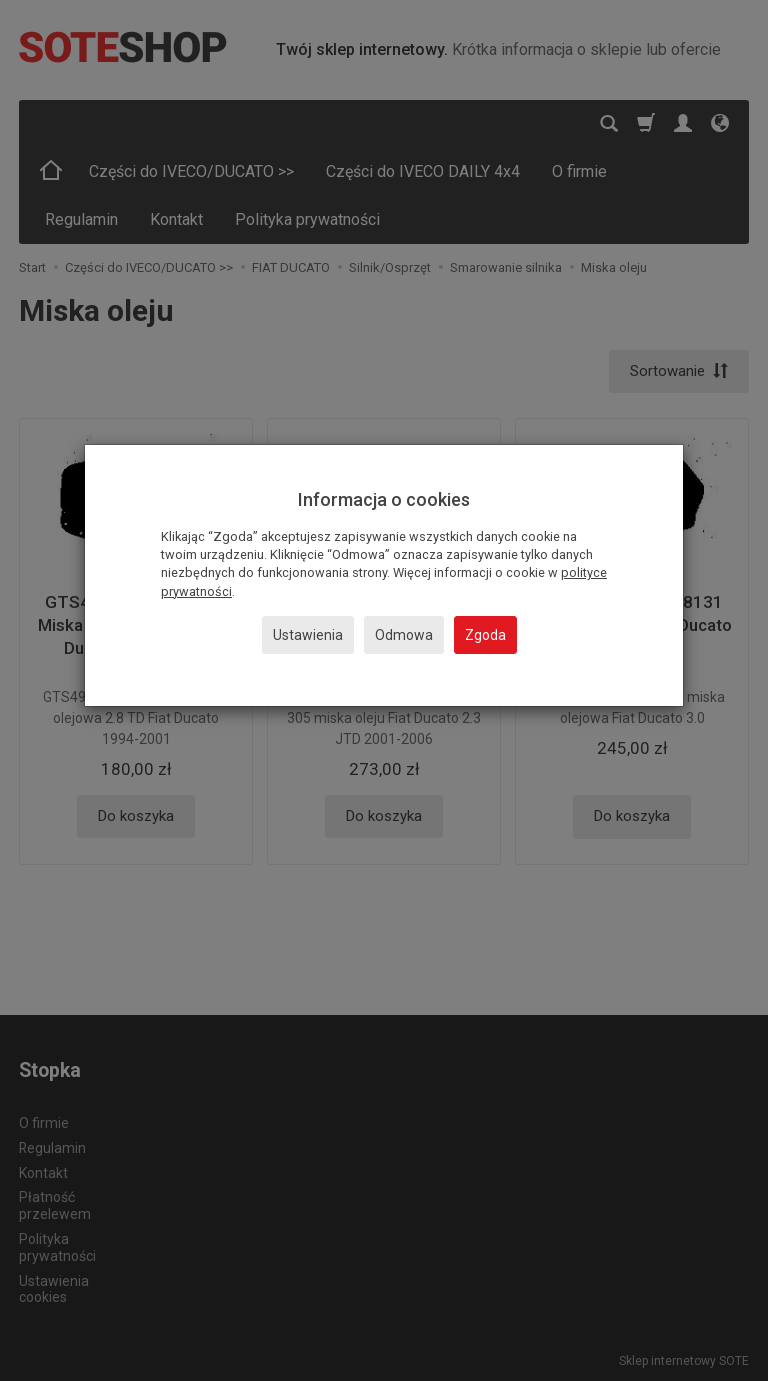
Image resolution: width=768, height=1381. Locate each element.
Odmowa (404, 635)
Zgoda (485, 635)
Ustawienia (308, 635)
